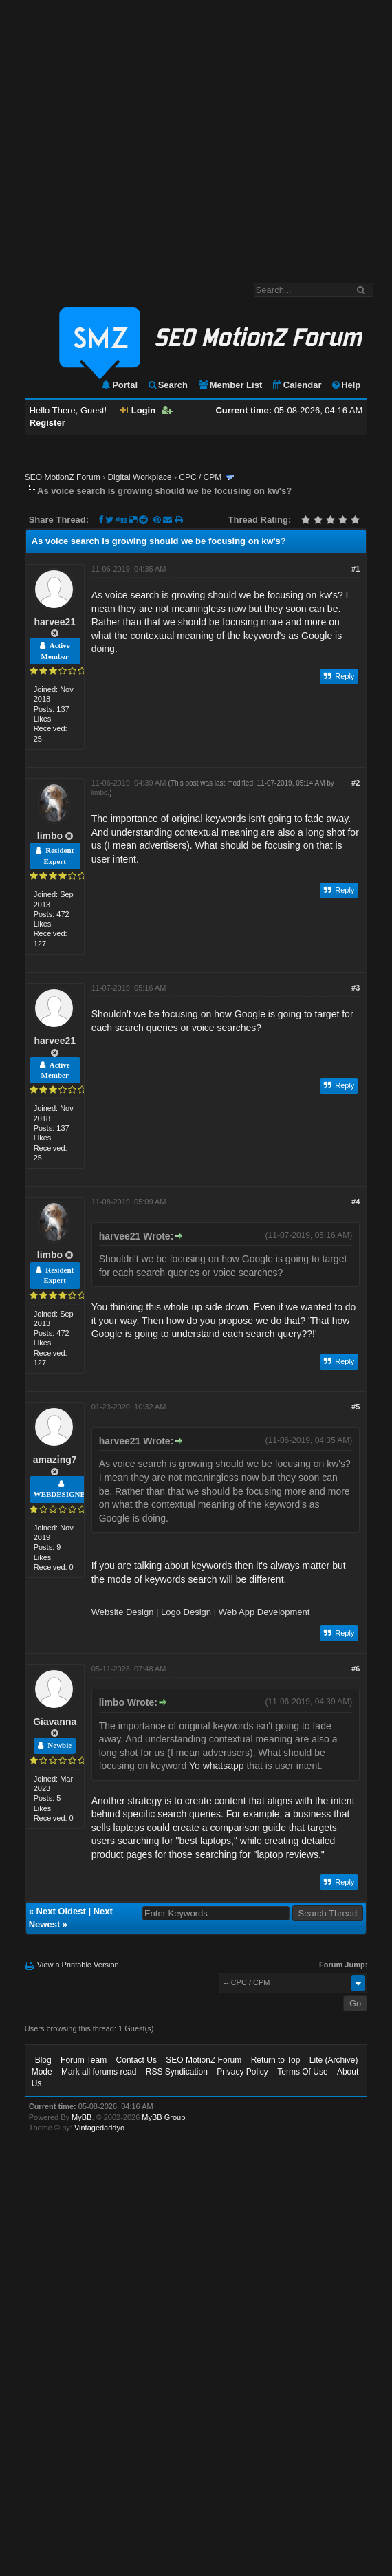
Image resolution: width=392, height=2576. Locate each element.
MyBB (81, 2117)
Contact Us (136, 2060)
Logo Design (186, 1612)
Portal (119, 385)
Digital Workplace (139, 477)
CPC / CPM (200, 477)
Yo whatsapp (216, 1765)
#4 (355, 1202)
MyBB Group (163, 2117)
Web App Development (264, 1612)
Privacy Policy (242, 2072)
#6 (355, 1669)
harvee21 (55, 621)
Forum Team (84, 2060)
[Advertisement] (129, 134)
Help (345, 385)
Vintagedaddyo (99, 2127)
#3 (355, 988)
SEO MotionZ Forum (62, 477)
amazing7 (55, 1459)
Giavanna (54, 1721)
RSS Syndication (177, 2072)
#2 (355, 783)
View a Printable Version (78, 1964)
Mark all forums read (98, 2072)
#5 (355, 1407)
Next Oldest (61, 1911)
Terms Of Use (302, 2072)
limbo (50, 835)
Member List (230, 385)
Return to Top (276, 2060)
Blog (43, 2060)
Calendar (297, 385)
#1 (355, 569)
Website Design (122, 1612)
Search (167, 385)
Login (137, 410)
